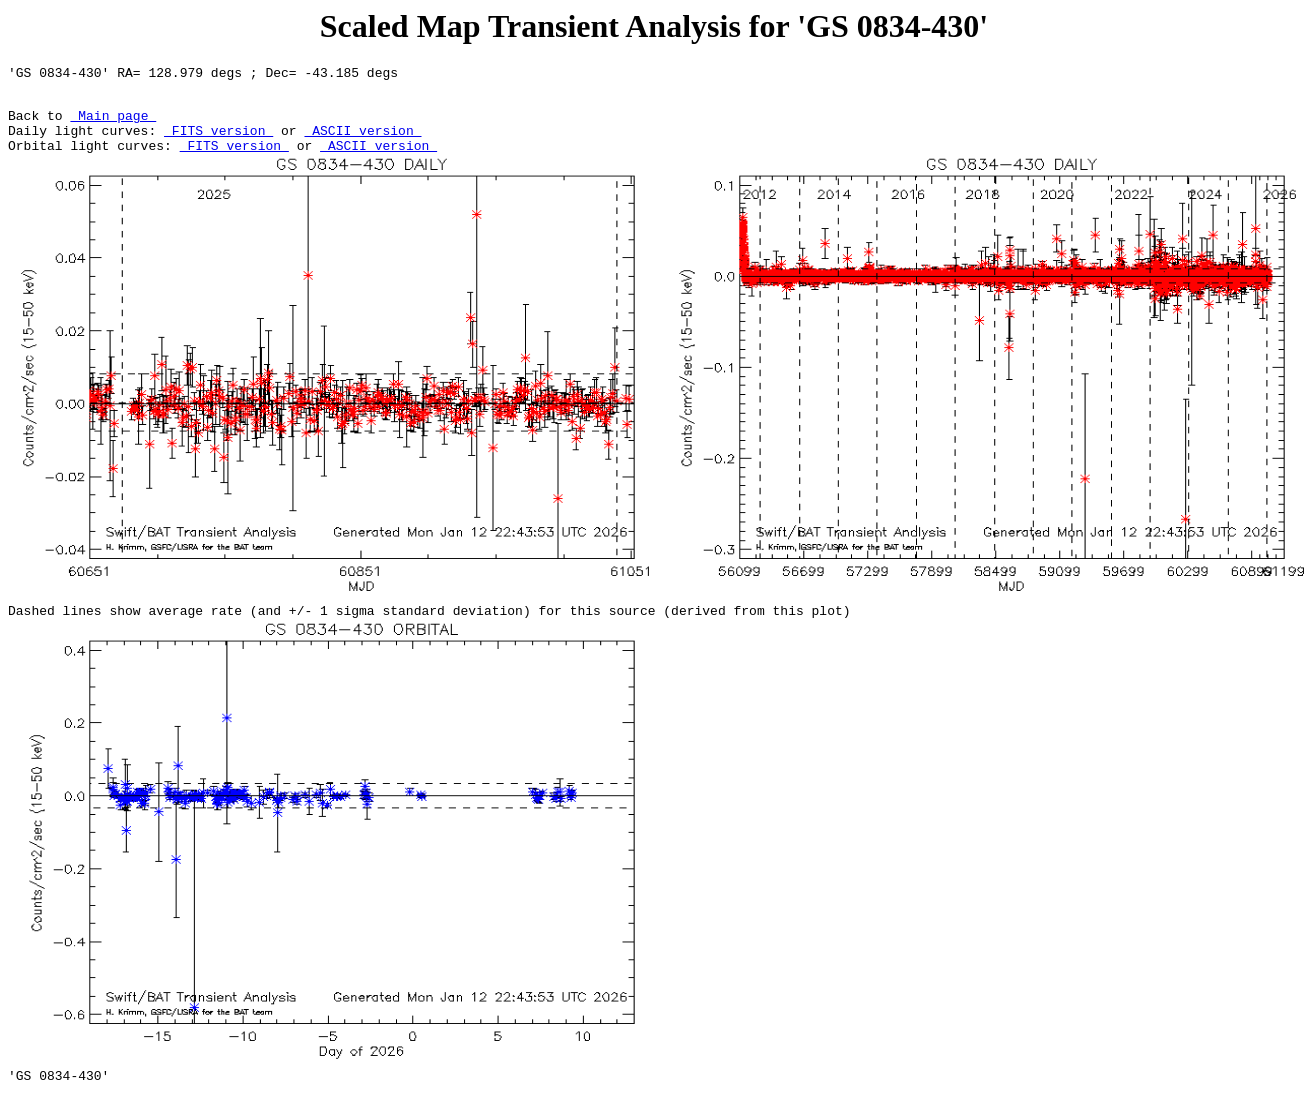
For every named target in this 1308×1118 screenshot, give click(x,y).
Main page (113, 124)
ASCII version (362, 142)
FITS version (218, 142)
